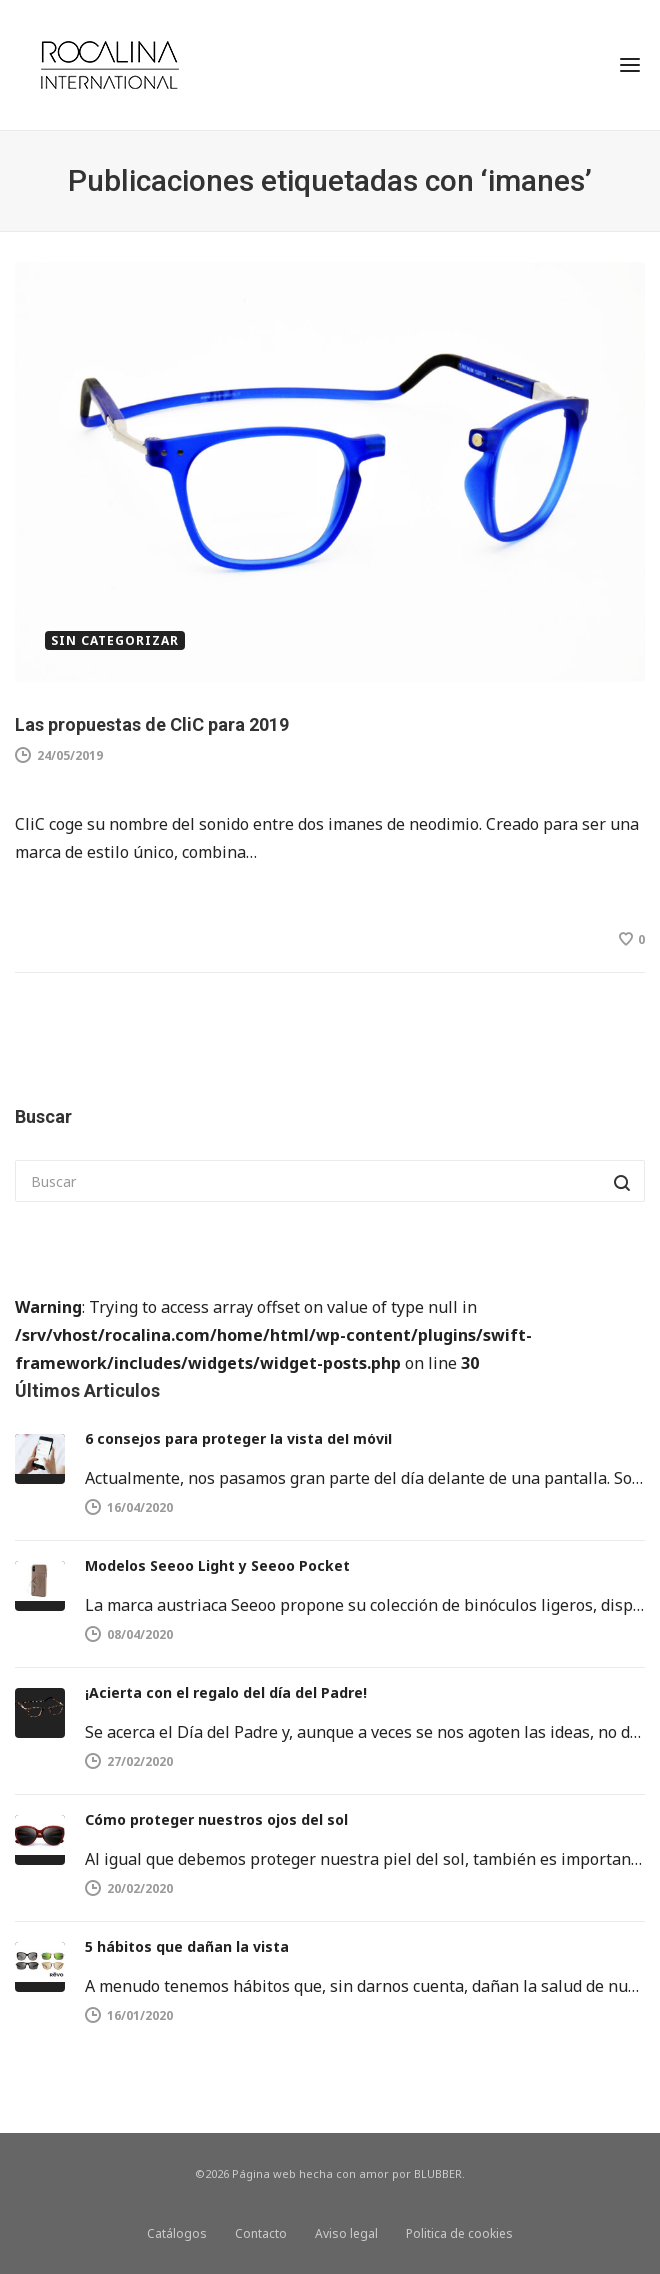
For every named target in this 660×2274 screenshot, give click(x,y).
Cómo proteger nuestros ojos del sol (216, 1819)
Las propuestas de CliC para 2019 (152, 724)
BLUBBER (438, 2173)
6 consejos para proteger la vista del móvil (238, 1438)
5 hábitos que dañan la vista (187, 1946)
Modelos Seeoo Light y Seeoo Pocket (217, 1565)
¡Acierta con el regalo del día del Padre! (226, 1692)
